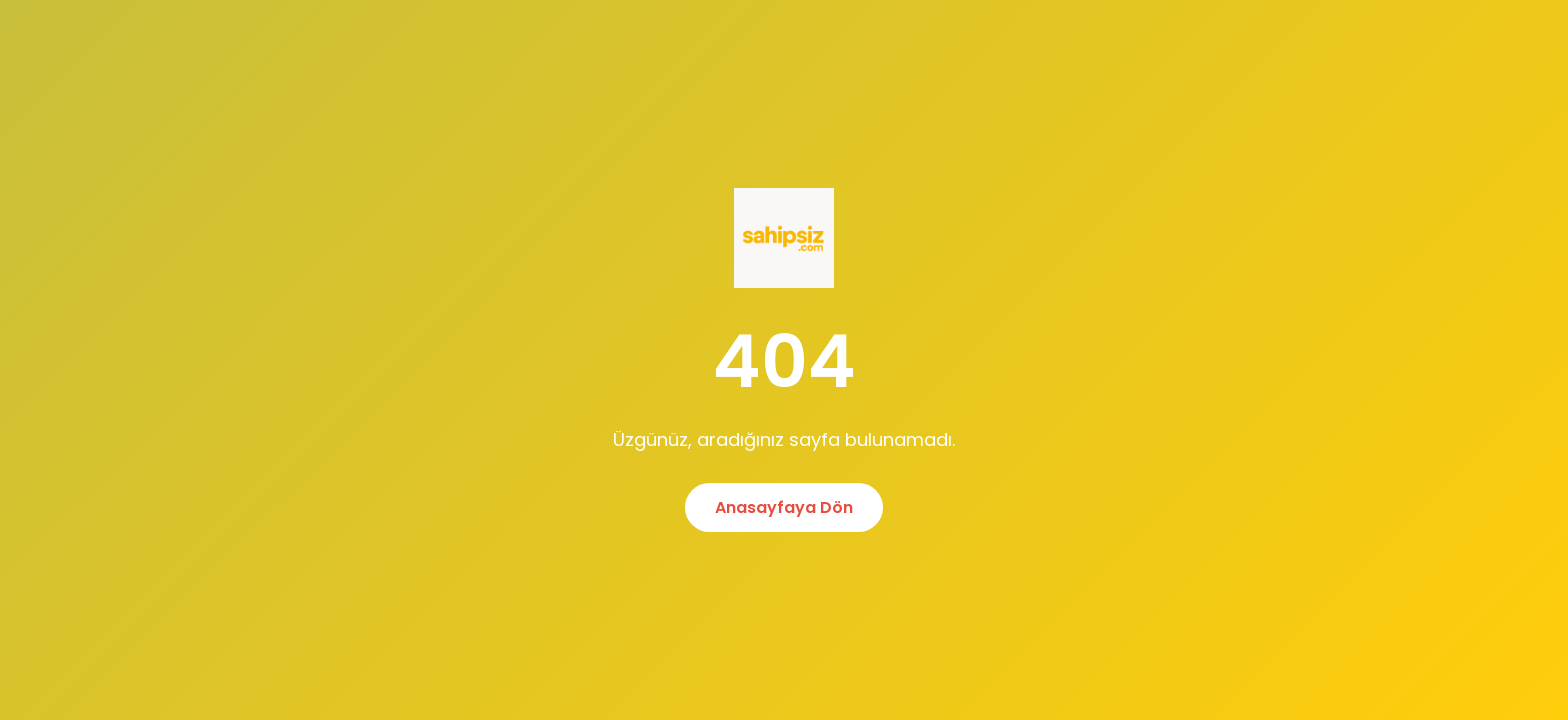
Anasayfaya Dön (784, 507)
